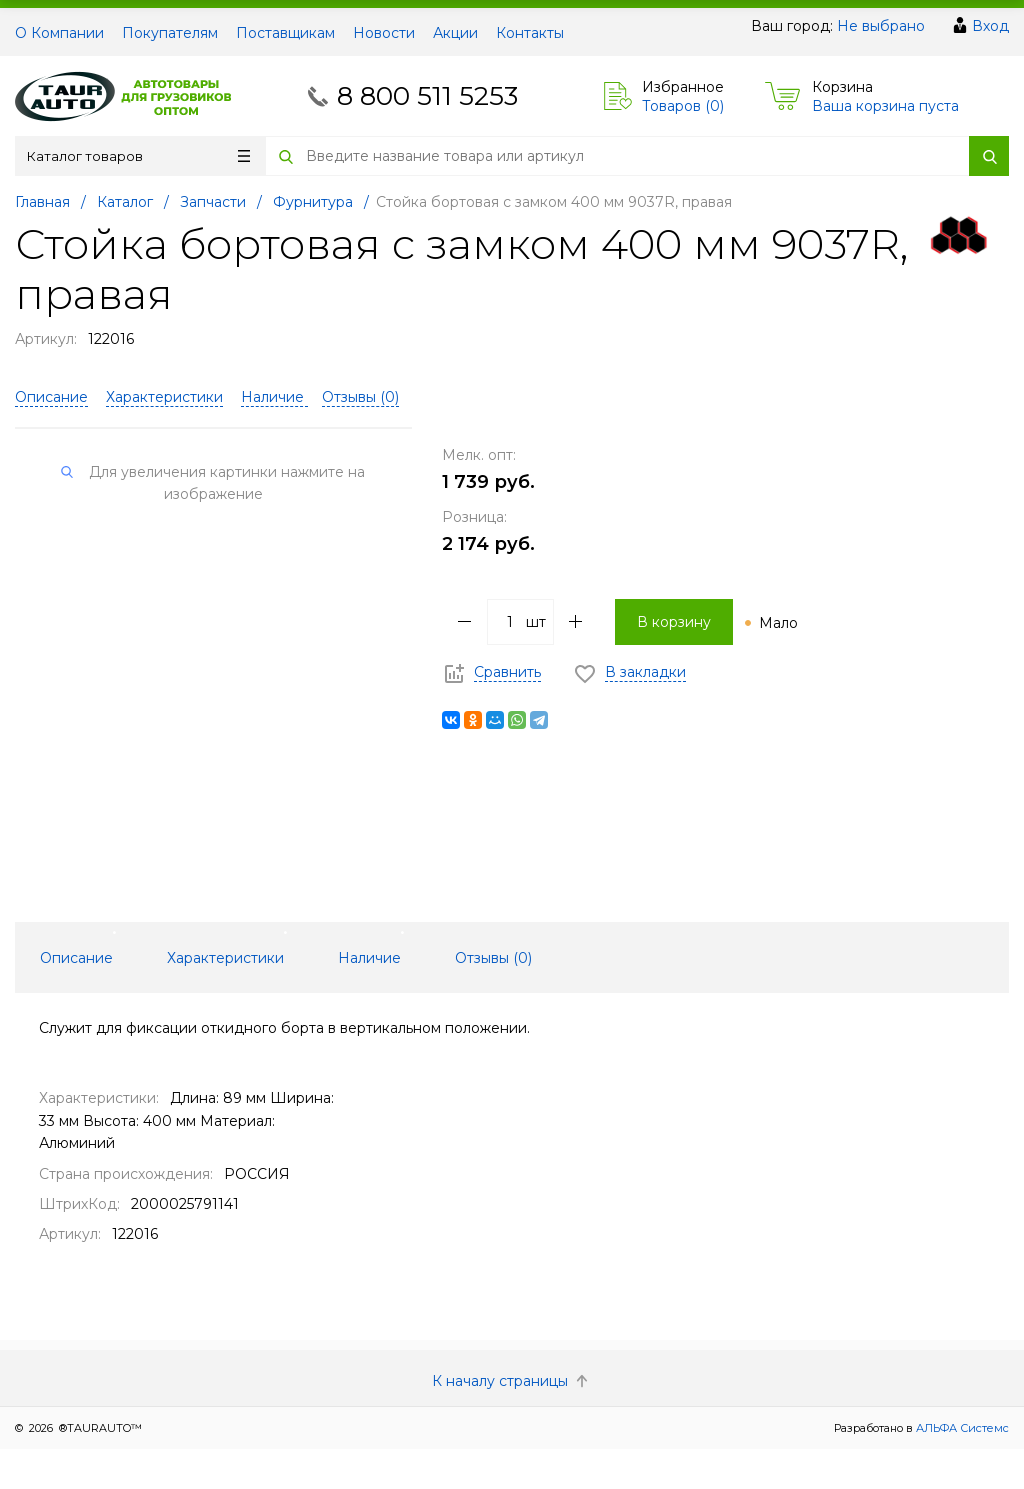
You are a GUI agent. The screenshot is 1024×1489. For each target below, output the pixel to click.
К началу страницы (512, 1381)
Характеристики (164, 397)
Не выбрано (881, 26)
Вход (990, 26)
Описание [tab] (76, 958)
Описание (51, 397)
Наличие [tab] (369, 958)
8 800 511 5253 (427, 96)
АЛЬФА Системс (961, 1428)
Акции (455, 33)
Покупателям (170, 33)
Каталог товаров (138, 156)
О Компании (59, 33)
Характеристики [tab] (225, 958)
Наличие (274, 397)
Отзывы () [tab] (493, 958)
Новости (384, 33)
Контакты (530, 33)
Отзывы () (360, 397)
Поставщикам (285, 33)
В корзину (674, 622)
